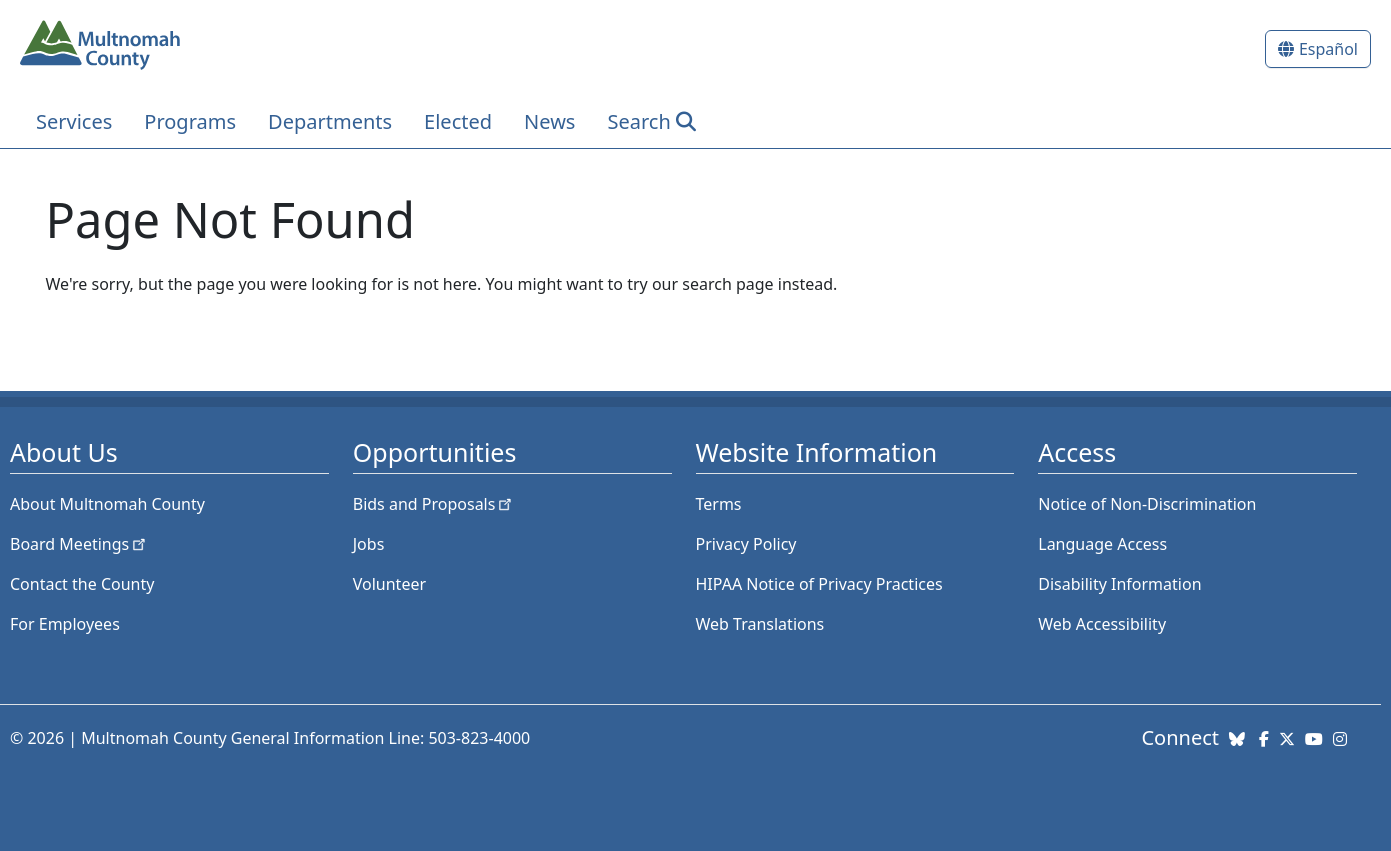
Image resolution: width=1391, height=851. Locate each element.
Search (638, 121)
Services (74, 121)
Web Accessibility (1102, 624)
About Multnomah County (107, 504)
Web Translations (760, 624)
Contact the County (82, 584)
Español (1328, 49)
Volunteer (389, 584)
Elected (458, 121)
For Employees (65, 624)
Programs (190, 121)
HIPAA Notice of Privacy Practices (819, 584)
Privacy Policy (746, 544)
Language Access (1102, 544)
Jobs (369, 544)
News (549, 121)
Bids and (434, 504)
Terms (719, 504)
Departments (330, 121)
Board (79, 544)
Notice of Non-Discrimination (1147, 504)
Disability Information (1119, 584)
